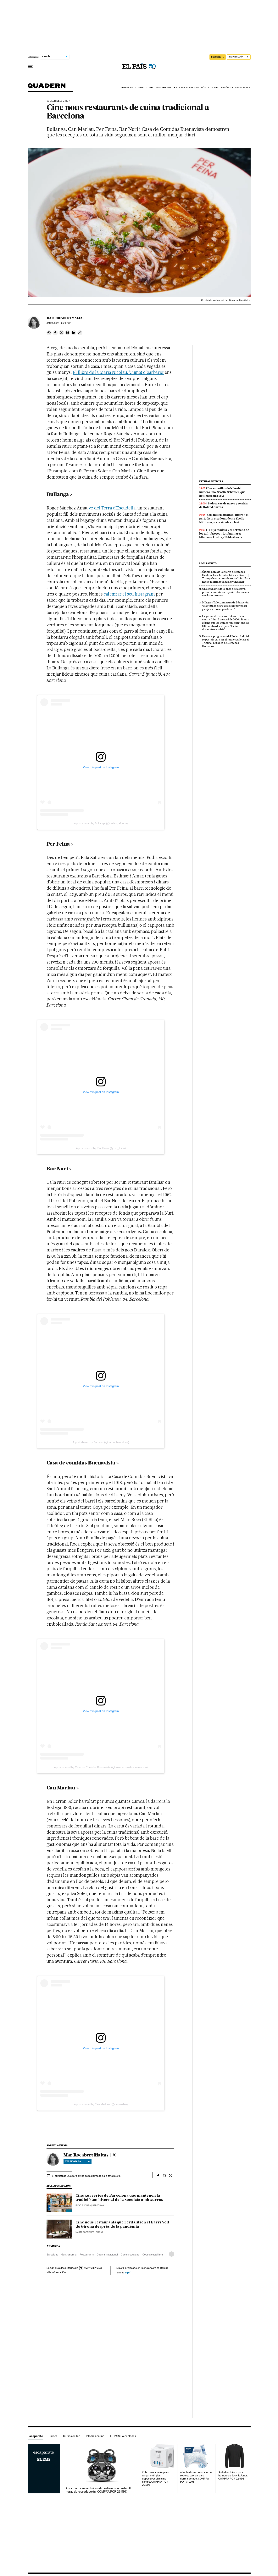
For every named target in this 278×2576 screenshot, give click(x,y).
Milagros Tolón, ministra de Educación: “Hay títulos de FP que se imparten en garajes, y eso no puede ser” (225, 606)
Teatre (215, 87)
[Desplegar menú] (31, 66)
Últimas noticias (211, 481)
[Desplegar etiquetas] (171, 2254)
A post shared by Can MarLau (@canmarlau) (101, 2104)
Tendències (227, 87)
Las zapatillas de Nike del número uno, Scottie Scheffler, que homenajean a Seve (222, 492)
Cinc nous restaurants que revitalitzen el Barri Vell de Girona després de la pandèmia (122, 2224)
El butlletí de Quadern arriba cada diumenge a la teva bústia (86, 2175)
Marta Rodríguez (84, 2232)
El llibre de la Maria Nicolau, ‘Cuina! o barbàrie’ (118, 372)
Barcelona (52, 2254)
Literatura (127, 87)
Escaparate (35, 2436)
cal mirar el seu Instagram (129, 594)
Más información (57, 2272)
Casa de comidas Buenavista (81, 1463)
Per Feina (58, 844)
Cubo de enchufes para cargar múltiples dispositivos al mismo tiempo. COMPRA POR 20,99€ (155, 2478)
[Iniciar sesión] (239, 57)
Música (205, 87)
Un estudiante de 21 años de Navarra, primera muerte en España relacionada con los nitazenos (225, 592)
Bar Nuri (57, 1169)
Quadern (46, 87)
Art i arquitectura (166, 87)
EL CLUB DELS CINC (57, 101)
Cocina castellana (152, 2254)
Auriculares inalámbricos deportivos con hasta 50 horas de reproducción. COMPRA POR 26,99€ (98, 2489)
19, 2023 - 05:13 (58, 323)
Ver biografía (77, 2161)
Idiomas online (95, 2436)
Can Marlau (61, 1788)
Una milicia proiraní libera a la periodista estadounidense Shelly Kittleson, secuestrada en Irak (223, 518)
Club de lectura (145, 87)
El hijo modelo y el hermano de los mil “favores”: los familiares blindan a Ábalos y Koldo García (224, 533)
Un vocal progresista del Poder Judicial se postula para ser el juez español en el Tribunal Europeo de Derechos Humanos (225, 641)
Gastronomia (242, 87)
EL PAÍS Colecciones (123, 2436)
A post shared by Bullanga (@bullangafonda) (101, 823)
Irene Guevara (83, 2205)
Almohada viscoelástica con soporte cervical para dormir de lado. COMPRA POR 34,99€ (196, 2477)
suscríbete (217, 57)
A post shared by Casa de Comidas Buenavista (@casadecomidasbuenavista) (101, 1767)
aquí (127, 2272)
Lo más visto (208, 563)
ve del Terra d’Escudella (112, 508)
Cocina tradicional (107, 2254)
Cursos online (71, 2436)
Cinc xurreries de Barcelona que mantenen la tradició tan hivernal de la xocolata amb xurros (119, 2198)
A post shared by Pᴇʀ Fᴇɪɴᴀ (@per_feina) (101, 1148)
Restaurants (87, 2254)
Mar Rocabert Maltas (65, 318)
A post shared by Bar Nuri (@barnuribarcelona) (101, 1442)
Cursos (53, 2436)
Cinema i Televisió (189, 87)
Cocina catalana (130, 2254)
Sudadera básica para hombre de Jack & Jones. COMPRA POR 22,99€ (233, 2475)
